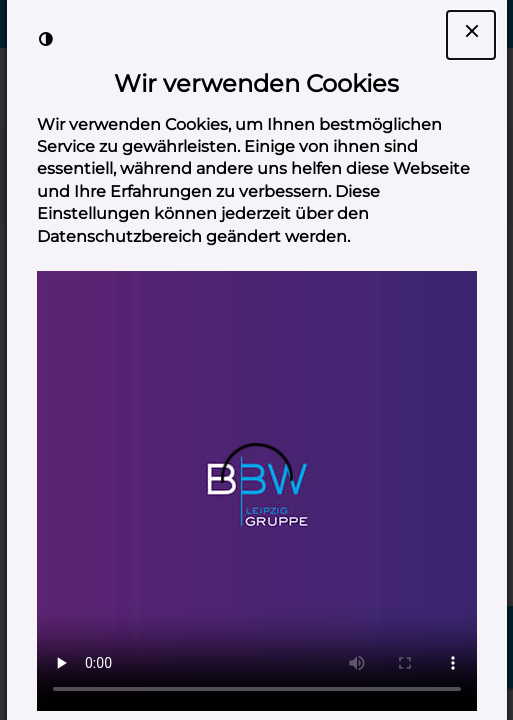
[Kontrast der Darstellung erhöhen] (46, 39)
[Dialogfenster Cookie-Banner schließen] (471, 35)
